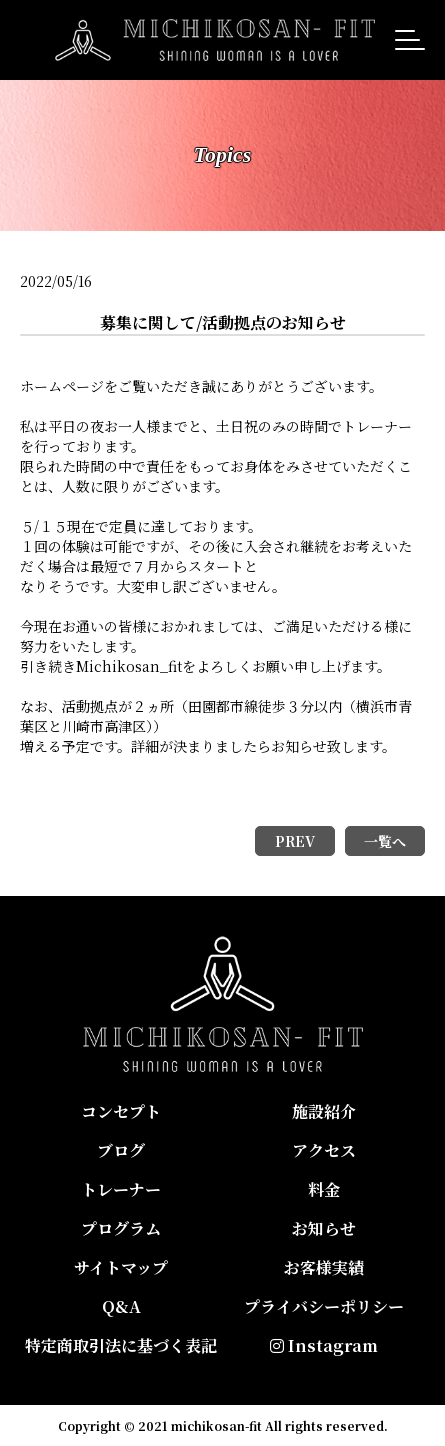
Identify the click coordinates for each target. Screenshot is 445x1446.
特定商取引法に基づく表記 (121, 1345)
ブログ (121, 1150)
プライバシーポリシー (324, 1306)
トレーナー (121, 1189)
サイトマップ (121, 1267)
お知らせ (324, 1228)
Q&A (121, 1306)
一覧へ (385, 841)
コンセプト (121, 1111)
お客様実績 (324, 1267)
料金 (324, 1189)
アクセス (324, 1150)
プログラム (121, 1228)
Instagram (324, 1345)
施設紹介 (324, 1111)
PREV (295, 841)
